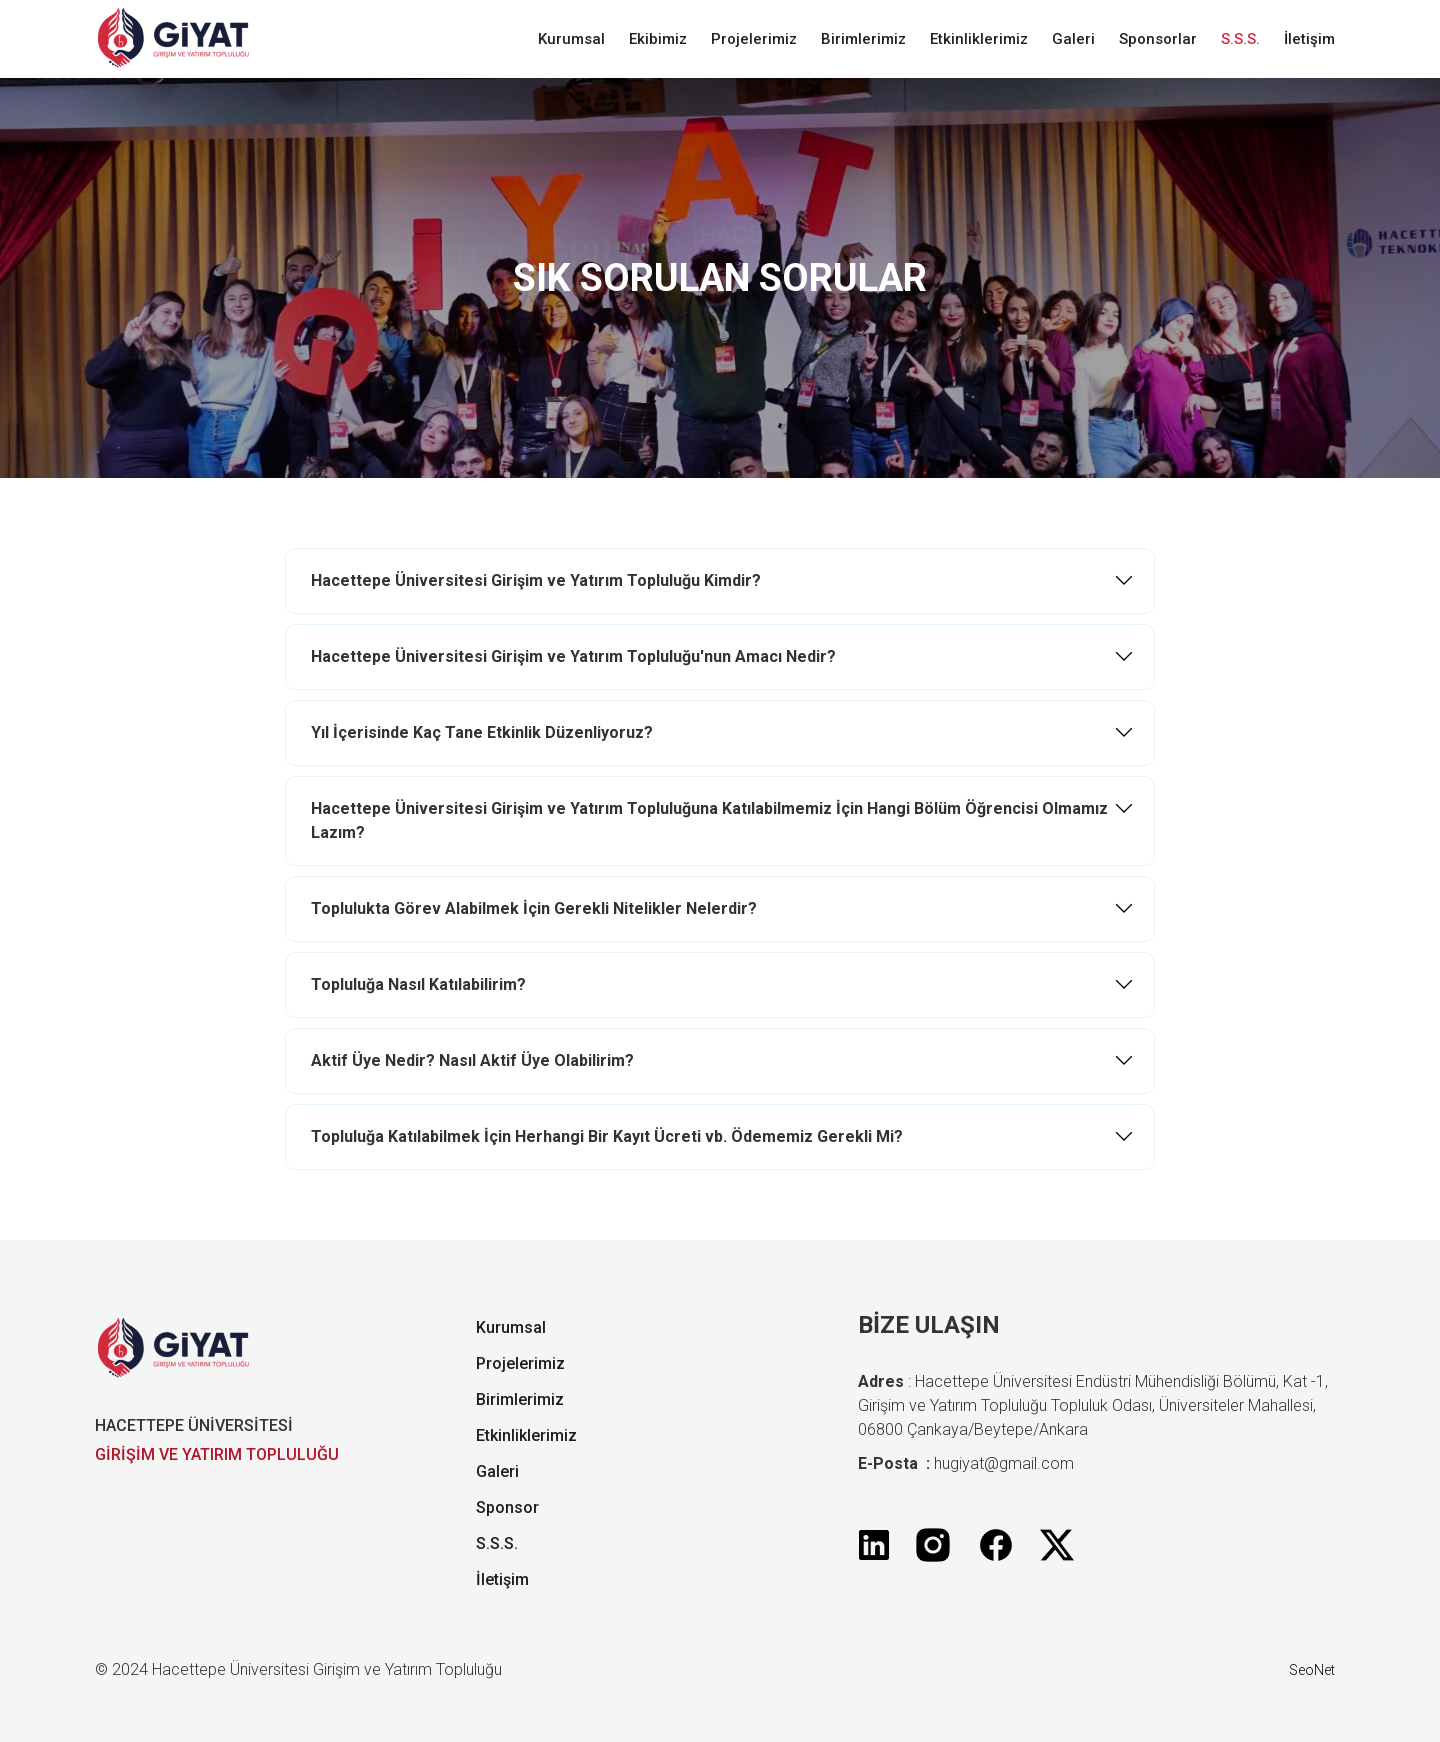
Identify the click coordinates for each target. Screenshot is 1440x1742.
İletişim (1309, 39)
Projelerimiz (754, 39)
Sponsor (507, 1507)
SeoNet (1312, 1670)
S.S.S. (1240, 39)
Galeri (1073, 39)
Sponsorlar (1158, 39)
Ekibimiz (658, 39)
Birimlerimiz (863, 39)
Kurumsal (571, 39)
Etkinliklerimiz (979, 39)
